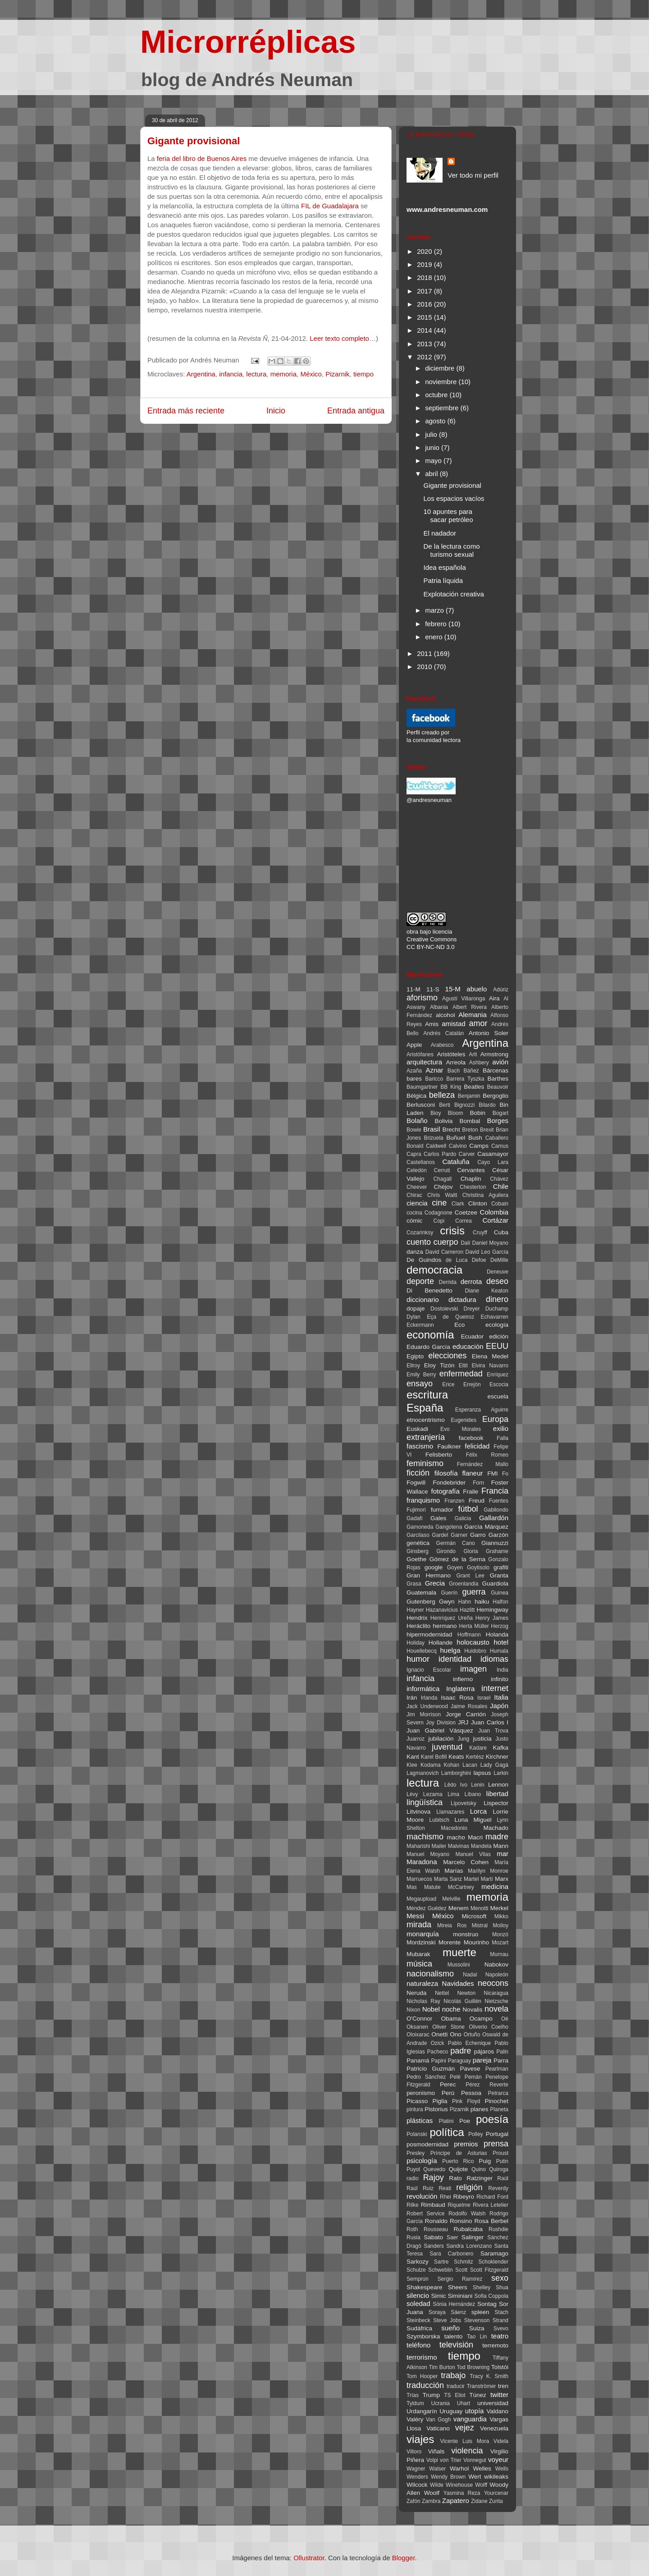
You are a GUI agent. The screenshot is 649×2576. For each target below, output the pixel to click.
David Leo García (486, 1252)
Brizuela (433, 1138)
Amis (432, 1024)
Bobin (478, 1112)
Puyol (413, 2169)
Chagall (442, 1179)
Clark (458, 1204)
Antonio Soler (488, 1033)
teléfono (418, 2345)
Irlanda (429, 1698)
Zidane (479, 2501)
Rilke (413, 2205)
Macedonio (454, 1828)
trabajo (453, 2375)
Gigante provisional (193, 141)
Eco (459, 1324)
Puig (485, 2161)
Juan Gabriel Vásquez (440, 1730)
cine (439, 1202)
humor (418, 1659)
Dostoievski (444, 1309)
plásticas (420, 2120)
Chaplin (471, 1178)
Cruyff (480, 1232)
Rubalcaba (468, 2229)
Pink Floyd (466, 2101)
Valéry (415, 2419)
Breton (470, 1130)
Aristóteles (451, 1054)
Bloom (455, 1113)
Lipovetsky (463, 1803)
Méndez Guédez (427, 1908)
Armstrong (494, 1054)
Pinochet (496, 2101)
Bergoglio (495, 1095)
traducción (425, 2385)
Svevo (501, 2328)
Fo (505, 1474)
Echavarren (494, 1317)
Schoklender (493, 2262)
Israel (483, 1698)
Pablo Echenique (469, 2043)
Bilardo (487, 1105)
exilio (500, 1428)
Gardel (440, 1535)
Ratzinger (479, 2178)
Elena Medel (490, 1356)
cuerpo (446, 1242)
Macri (475, 1837)
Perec (448, 2084)
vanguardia (470, 2419)
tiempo (363, 374)
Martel (471, 1879)
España (425, 1408)
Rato (455, 2178)
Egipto (415, 1356)
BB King (450, 1087)
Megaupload (421, 1899)
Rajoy (433, 2177)
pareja (482, 2060)
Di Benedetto (429, 1290)
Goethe (416, 1559)
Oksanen (417, 2027)
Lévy (412, 1794)
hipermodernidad (429, 1634)
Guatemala (421, 1592)
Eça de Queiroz (450, 1317)
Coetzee (466, 1212)
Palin (502, 2052)
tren (503, 2386)
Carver (467, 1154)
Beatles (474, 1086)
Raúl (502, 2178)
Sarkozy (418, 2261)
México (311, 374)
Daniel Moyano (490, 1243)
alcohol (445, 1015)
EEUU (497, 1346)
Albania (439, 1007)
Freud (476, 1500)
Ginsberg (418, 1551)
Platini (446, 2121)
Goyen (455, 1567)
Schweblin (440, 2270)
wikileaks (496, 2476)
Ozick (437, 2043)
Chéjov (443, 1186)
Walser (437, 2469)
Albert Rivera (469, 1007)
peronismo (421, 2093)
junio (433, 447)
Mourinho (476, 1942)
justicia (482, 1738)
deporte (420, 1281)
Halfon (500, 1602)
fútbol (468, 1508)
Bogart (500, 1113)
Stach (501, 2312)
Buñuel (455, 1137)
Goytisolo (478, 1567)
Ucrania (440, 2403)
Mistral (480, 1925)
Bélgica (416, 1095)
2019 (425, 264)
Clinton (477, 1203)
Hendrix (417, 1617)
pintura (415, 2109)
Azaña (414, 1071)
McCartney (461, 1887)
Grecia (435, 1583)
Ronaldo (436, 2221)
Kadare (478, 1748)
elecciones (447, 1355)
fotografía (445, 1491)
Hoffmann (469, 1635)
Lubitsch (439, 1820)
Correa (463, 1221)
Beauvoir (497, 1087)
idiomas (494, 1659)
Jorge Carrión (466, 1714)
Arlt (473, 1054)
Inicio (275, 410)
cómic (414, 1220)
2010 (425, 666)
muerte (459, 1952)
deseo (497, 1281)
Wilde (436, 2485)
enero (434, 637)
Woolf (431, 2492)
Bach (454, 1071)
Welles (482, 2468)
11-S (432, 989)
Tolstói (499, 2367)
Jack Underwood (427, 1706)
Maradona (422, 1862)
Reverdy (498, 2188)
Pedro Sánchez (426, 2077)
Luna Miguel (473, 1819)
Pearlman (496, 2069)
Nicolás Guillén (462, 2001)
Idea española (445, 567)
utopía (474, 2411)
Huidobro (475, 1651)
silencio (418, 2295)
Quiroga (498, 2169)
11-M (413, 989)
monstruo (465, 1934)
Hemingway (492, 1609)
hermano (445, 1626)
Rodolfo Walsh (467, 2213)
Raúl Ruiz (420, 2188)
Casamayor (492, 1153)
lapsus (482, 1772)
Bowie (414, 1130)
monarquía (423, 1934)
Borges (497, 1120)
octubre (437, 395)
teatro (499, 2336)
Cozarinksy (420, 1232)
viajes (420, 2439)
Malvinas (458, 1846)
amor (478, 1023)
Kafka (500, 1747)
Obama (451, 2018)
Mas (412, 1887)
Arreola (456, 1062)
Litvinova (418, 1811)
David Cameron (444, 1252)
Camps (479, 1145)
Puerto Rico (458, 2161)
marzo (435, 610)
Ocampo (481, 2018)
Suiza (476, 2328)
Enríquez (497, 1374)
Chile (500, 1186)
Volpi (432, 2460)
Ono (456, 2034)
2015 (425, 317)
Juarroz (416, 1739)
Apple (414, 1044)
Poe (464, 2121)
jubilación (440, 1738)
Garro (478, 1534)
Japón (499, 1706)
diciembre (440, 368)
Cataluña (456, 1161)
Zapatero (455, 2500)
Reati (445, 2188)
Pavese (470, 2068)
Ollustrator (308, 2558)
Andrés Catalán (443, 1033)
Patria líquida (443, 580)
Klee (412, 1765)
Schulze (416, 2270)
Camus (499, 1146)
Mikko (501, 1916)
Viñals (436, 2451)
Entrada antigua (355, 410)
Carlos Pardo (440, 1154)
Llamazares (450, 1812)
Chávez (499, 1179)
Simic (438, 2295)
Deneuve (497, 1272)
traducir (456, 2386)
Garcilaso (418, 1535)
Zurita (496, 2501)
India (502, 1670)
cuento (419, 1242)
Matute (432, 1887)
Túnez (477, 2395)
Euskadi (417, 1429)
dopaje (416, 1308)
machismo (425, 1836)
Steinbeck (418, 2320)
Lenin (477, 1785)
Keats (456, 1756)
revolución (422, 2196)
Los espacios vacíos (454, 498)
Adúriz (500, 989)
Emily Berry (421, 1374)
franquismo (423, 1500)
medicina (494, 1886)
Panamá (418, 2060)
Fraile (470, 1491)
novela (496, 2008)
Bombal (469, 1121)
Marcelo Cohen (466, 1862)
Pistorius (436, 2109)
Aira (494, 998)
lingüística (425, 1802)
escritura (427, 1395)
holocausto (473, 1642)
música (419, 1963)
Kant (413, 1756)
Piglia (440, 2101)
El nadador (440, 533)
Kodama (430, 1765)
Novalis (472, 2009)
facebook (471, 1438)
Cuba (501, 1232)
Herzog (499, 1626)
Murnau (499, 1954)
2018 (425, 277)
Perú (448, 2093)
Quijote (458, 2169)
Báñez (471, 1071)
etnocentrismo (426, 1419)
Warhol (459, 2468)
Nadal (470, 1974)
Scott (461, 2270)
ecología (496, 1324)
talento (453, 2336)
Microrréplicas (248, 42)
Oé (504, 2019)
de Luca (457, 1260)
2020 (425, 251)
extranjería (426, 1437)
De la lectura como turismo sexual (452, 550)
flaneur (472, 1473)
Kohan (452, 1765)
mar (502, 1853)
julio (432, 434)
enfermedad (461, 1373)
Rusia (413, 2237)
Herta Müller (474, 1626)
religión (469, 2187)
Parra (501, 2060)
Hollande (440, 1642)
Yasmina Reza (461, 2493)
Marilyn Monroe (488, 1871)
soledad (418, 2303)
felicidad (477, 1446)
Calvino (458, 1146)
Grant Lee (470, 1575)
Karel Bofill (434, 1757)
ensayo (420, 1383)
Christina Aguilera (485, 1195)
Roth (412, 2229)
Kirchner (497, 1756)
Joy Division (441, 1722)
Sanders (434, 2246)
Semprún (418, 2279)
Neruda (416, 1992)
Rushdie (498, 2229)
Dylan (413, 1317)
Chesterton (473, 1187)
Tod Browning (473, 2367)
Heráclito (418, 1626)
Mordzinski (421, 1942)
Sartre (441, 2262)
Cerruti (442, 1170)
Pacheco (437, 2052)
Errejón (472, 1384)
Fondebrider (449, 1482)
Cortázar (495, 1220)
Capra (414, 1154)
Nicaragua (496, 1993)
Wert (474, 2476)
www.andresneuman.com (447, 209)
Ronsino (461, 2221)
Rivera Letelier (490, 2205)
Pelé (455, 2077)
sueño (450, 2328)
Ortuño (472, 2034)
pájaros (484, 2051)
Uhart (463, 2403)
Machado (495, 1827)
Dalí (465, 1243)
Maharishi (418, 1846)
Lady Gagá (494, 1765)
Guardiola (495, 1583)
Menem (458, 1908)
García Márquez (486, 1526)
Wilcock (417, 2484)
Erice (448, 1384)
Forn (478, 1483)
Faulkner (449, 1446)
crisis (452, 1230)
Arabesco (442, 1045)
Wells (501, 2469)
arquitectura (424, 1062)
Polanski (417, 2134)
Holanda (497, 1634)
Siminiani (460, 2295)
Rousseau (436, 2229)
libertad (497, 1793)
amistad (454, 1023)
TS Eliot (454, 2395)
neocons (493, 1983)
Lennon (498, 1784)
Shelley (481, 2287)
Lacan (469, 1765)
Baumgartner (422, 1087)
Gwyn (447, 1601)
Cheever (417, 1187)
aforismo (422, 997)
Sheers (457, 2287)
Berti (444, 1105)
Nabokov (496, 1964)
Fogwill (416, 1482)
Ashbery (479, 1062)
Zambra (431, 2501)
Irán (412, 1697)
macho (456, 1837)
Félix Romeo (487, 1455)
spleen (480, 2312)
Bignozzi (464, 1105)
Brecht (451, 1129)
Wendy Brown (448, 2477)
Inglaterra (460, 1688)
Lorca (478, 1811)
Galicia (463, 1518)
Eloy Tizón (439, 1365)
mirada (419, 1924)
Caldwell (436, 1146)
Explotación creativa (454, 594)
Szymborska (423, 2336)
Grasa (414, 1584)
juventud (447, 1746)
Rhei (445, 2197)
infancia (230, 374)
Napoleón (496, 1974)
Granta (499, 1575)
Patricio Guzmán (431, 2068)
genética (418, 1543)
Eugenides (463, 1420)
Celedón (417, 1170)
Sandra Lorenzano (469, 2246)
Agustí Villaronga (463, 998)
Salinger (473, 2237)
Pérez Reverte (487, 2084)
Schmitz (463, 2262)
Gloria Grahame (485, 1551)
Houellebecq (422, 1651)
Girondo (446, 1551)
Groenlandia (463, 1584)
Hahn (464, 1602)
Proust (500, 2153)
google (434, 1567)
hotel (501, 1642)
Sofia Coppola (491, 2296)
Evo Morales (460, 1429)
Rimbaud (433, 2204)
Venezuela (494, 2428)
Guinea (499, 1593)
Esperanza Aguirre (481, 1410)
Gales (438, 1518)
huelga (450, 1650)
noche (451, 2009)
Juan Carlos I (489, 1722)
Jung (463, 1739)
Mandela (481, 1846)
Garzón (498, 1534)
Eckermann (420, 1325)
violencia (467, 2450)
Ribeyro (463, 2196)
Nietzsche (496, 2001)
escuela (497, 1396)
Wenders (417, 2477)
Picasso (417, 2101)
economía (430, 1335)
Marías (453, 1870)
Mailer (439, 1846)
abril (432, 473)
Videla (501, 2441)
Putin (502, 2161)
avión (500, 1062)
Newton (466, 1993)
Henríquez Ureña (451, 1618)
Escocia (498, 1384)
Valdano (497, 2411)
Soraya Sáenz (447, 2312)
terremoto (495, 2345)
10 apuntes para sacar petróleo (448, 515)
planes (480, 2109)
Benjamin (469, 1096)
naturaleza (422, 1983)
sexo (499, 2278)
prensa (496, 2143)
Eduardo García (428, 1346)
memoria (283, 374)
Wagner (416, 2469)
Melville (451, 1899)
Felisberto (438, 1454)
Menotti (479, 1908)
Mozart (500, 1942)
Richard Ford (492, 2197)
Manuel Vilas (473, 1854)
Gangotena (448, 1527)
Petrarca (498, 2093)
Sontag (487, 2304)
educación (467, 1346)
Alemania (472, 1014)
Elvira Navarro (490, 1365)
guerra (473, 1591)
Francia (494, 1490)
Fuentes (498, 1501)
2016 (425, 304)
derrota (471, 1281)
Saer (452, 2237)
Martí (487, 1879)
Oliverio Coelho (488, 2027)
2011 (425, 653)
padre (460, 2050)
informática (423, 1688)
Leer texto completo (339, 338)
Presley (416, 2153)
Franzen (454, 1501)
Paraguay (459, 2061)
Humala (499, 1651)
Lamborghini (456, 1773)
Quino (478, 2169)
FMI (492, 1473)
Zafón (413, 2501)
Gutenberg (421, 1601)
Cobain (499, 1204)
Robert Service (425, 2213)
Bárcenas (495, 1070)
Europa (495, 1419)
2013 (425, 344)
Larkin (501, 1773)
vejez (464, 2427)
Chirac (414, 1195)
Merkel (499, 1908)
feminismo (425, 1463)
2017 (425, 291)
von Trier (451, 2460)
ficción (418, 1472)
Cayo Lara (492, 1162)
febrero (436, 624)
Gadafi (414, 1518)
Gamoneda (420, 1527)
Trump (431, 2395)
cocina (414, 1213)
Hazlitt (467, 1610)
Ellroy (413, 1365)
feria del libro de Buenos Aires (202, 158)
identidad (455, 1659)
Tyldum (415, 2403)
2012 (425, 357)
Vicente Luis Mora (464, 2441)
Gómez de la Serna (457, 1559)
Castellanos (421, 1162)
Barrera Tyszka (465, 1079)
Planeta (499, 2109)
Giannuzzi (494, 1543)
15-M (453, 989)
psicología (422, 2160)
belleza (442, 1095)
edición (498, 1336)
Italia (501, 1697)
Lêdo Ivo (455, 1785)
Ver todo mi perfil (473, 175)
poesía (492, 2119)
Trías (413, 2395)
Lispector (496, 1803)
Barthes (497, 1078)
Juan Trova (493, 1731)
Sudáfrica (419, 2328)
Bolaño (417, 1120)
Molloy (500, 1925)
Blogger (403, 2558)
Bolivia (443, 1121)
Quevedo (434, 2169)
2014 (425, 330)
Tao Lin (477, 2336)
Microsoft (474, 1916)
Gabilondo (496, 1510)
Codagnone (438, 1213)
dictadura (462, 1299)
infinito (499, 1679)
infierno (463, 1679)
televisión (456, 2344)
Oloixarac (418, 2034)
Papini (438, 2061)
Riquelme (459, 2205)
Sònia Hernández (454, 2304)
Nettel (442, 1993)
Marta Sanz (448, 1879)
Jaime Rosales (469, 1706)
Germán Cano (455, 1543)
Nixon (413, 2010)
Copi (438, 1221)
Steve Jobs (447, 2320)
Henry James (491, 1618)
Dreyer (472, 1309)
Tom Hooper (422, 2376)
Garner (459, 1535)
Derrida (448, 1282)
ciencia (417, 1203)
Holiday (416, 1643)
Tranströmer (481, 2386)
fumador (442, 1509)
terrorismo (422, 2357)
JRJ (463, 1722)
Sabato (433, 2237)
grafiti (501, 1567)
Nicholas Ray (423, 2001)
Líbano (473, 1794)
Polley (475, 2134)
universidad (492, 2403)
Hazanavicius (442, 1610)
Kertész (475, 1757)
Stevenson (477, 2320)
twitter (499, 2394)
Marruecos (419, 1879)
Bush (475, 1137)
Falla (502, 1438)
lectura (256, 374)
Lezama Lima (441, 1794)
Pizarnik (337, 374)
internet (494, 1688)
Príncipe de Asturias (458, 2153)
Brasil (431, 1129)
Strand (500, 2320)
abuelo (476, 989)
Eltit (463, 1365)
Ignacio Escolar (429, 1670)
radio (413, 2178)
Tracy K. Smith (489, 2376)
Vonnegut (474, 2460)
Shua (502, 2287)
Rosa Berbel (491, 2221)
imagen (473, 1668)
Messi (415, 1916)
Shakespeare (425, 2287)
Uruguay (450, 2411)
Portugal (497, 2134)
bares (414, 1078)
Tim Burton (442, 2367)
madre (496, 1836)
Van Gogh (438, 2419)
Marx (501, 1878)
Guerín (449, 1593)
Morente (450, 1942)
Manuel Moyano (428, 1854)
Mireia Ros (451, 1925)
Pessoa (471, 2093)
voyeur (498, 2459)
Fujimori (416, 1510)
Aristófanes (420, 1054)
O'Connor (419, 2018)
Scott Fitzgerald (489, 2270)
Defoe (479, 1260)
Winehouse (459, 2485)
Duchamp (496, 1309)
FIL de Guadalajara (330, 206)
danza (415, 1251)
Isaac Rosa (457, 1697)
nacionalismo (430, 1973)
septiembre (442, 408)
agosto (436, 421)
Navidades (458, 1983)
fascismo (420, 1446)
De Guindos (424, 1259)
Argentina (201, 374)
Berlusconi (421, 1104)
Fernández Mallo (482, 1464)
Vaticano (438, 2428)
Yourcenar (496, 2493)
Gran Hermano (429, 1575)
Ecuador (472, 1336)
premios (466, 2144)
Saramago (494, 2253)
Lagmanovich (423, 1773)
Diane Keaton (486, 1291)
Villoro (414, 2451)
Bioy (435, 1113)
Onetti (439, 2034)
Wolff (481, 2485)
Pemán (473, 2077)
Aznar (434, 1070)
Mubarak (418, 1954)
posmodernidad (427, 2144)
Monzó (500, 1934)
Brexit (487, 1130)
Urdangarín (422, 2411)
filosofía (446, 1473)
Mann (500, 1846)
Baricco (434, 1079)
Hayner (415, 1610)
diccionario (423, 1299)
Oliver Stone (448, 2027)
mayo (434, 460)
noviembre (441, 381)
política (447, 2132)
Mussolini (459, 1965)
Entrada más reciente (185, 410)
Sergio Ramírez (459, 2279)
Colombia (494, 1212)
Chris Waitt (442, 1195)
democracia (434, 1270)
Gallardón (493, 1518)
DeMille (499, 1260)
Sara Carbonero (451, 2254)
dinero (497, 1299)
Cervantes (471, 1170)
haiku (482, 1601)
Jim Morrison (424, 1714)
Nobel (431, 2009)
